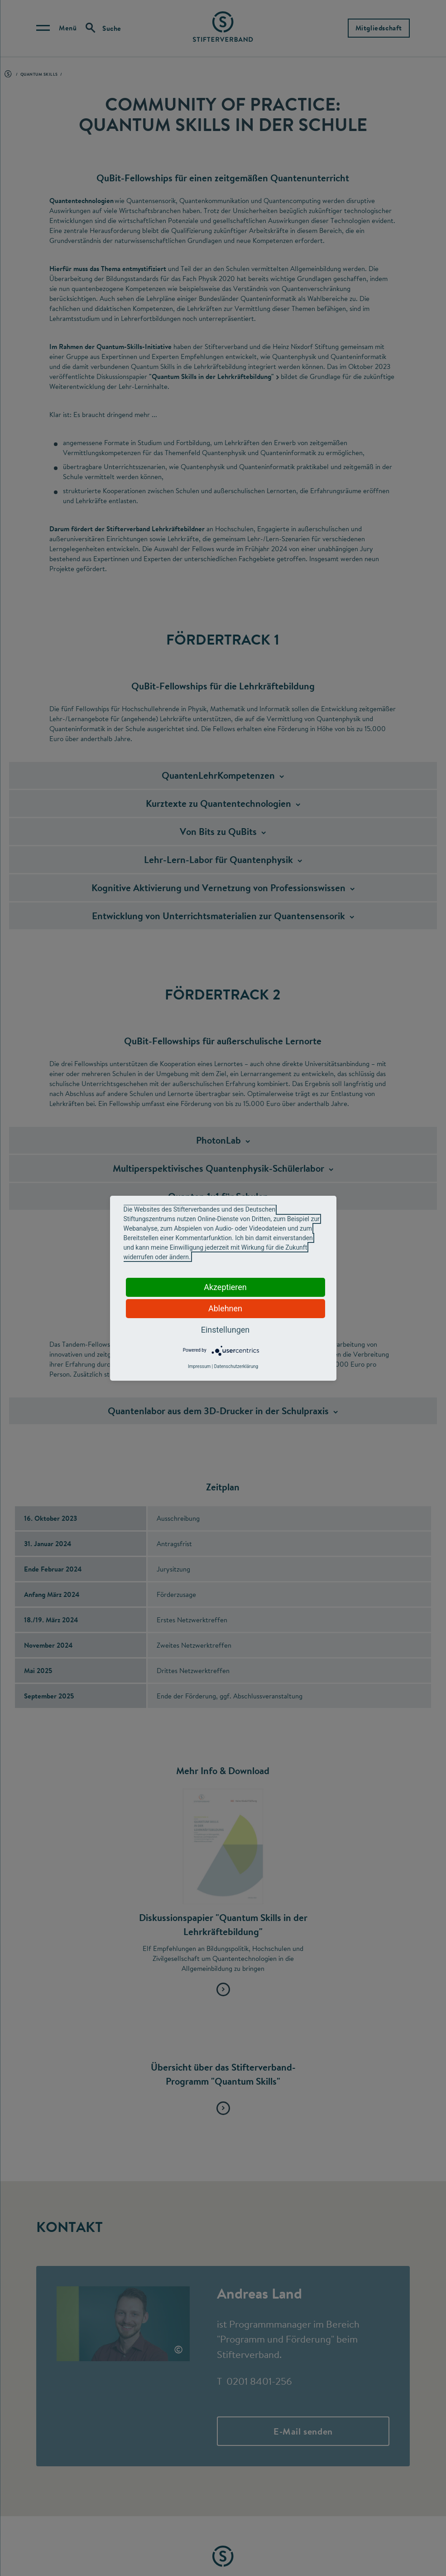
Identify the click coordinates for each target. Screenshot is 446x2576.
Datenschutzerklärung (236, 1366)
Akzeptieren (225, 1287)
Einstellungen (225, 1329)
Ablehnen (225, 1308)
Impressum (199, 1366)
